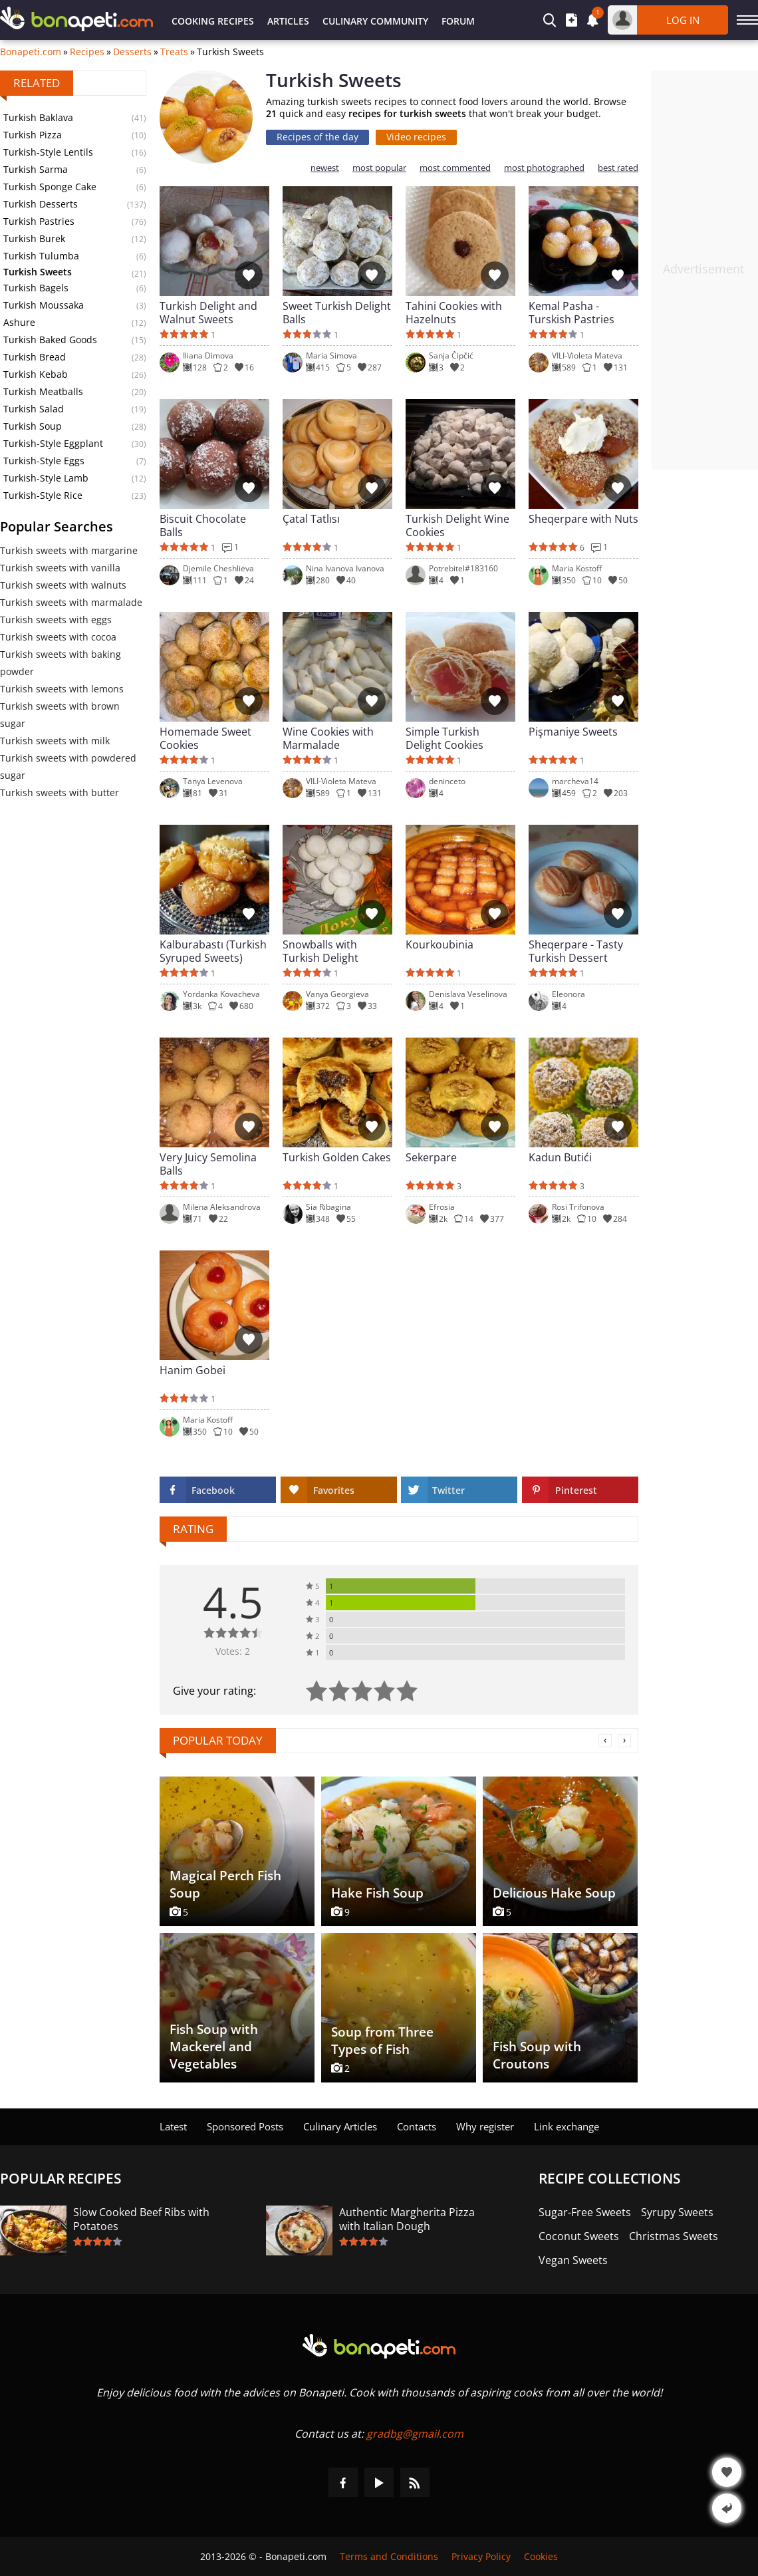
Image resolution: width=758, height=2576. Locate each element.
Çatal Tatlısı (311, 519)
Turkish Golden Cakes (337, 1158)
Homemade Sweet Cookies (205, 738)
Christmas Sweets (673, 2236)
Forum (458, 21)
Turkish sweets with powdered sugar (68, 767)
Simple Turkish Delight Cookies (444, 738)
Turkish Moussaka (43, 305)
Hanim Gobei (192, 1370)
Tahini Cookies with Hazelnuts (454, 312)
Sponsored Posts (245, 2126)
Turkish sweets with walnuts (63, 585)
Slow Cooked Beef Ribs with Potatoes (141, 2219)
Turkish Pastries (38, 221)
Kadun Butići (560, 1158)
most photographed (544, 168)
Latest (173, 2126)
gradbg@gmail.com (414, 2433)
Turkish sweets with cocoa (58, 637)
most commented (455, 168)
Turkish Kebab (35, 374)
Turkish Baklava (38, 117)
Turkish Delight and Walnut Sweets (208, 312)
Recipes (87, 52)
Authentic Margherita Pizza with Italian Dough (407, 2219)
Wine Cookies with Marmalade (328, 738)
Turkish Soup (32, 426)
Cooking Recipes (213, 21)
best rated (618, 168)
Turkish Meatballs (43, 391)
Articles (288, 21)
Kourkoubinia (439, 945)
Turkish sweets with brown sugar (60, 715)
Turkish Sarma (35, 169)
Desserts (132, 52)
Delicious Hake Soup (554, 1893)
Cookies (541, 2556)
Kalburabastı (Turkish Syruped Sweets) (213, 951)
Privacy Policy (481, 2556)
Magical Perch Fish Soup (225, 1884)
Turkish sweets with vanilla (60, 567)
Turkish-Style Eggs (43, 460)
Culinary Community (375, 21)
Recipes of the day (317, 136)
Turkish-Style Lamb (45, 478)
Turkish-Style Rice (42, 495)
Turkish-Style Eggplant (53, 443)
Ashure (19, 322)
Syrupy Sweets (677, 2212)
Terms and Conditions (389, 2556)
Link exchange (566, 2126)
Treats (174, 52)
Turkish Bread (34, 357)
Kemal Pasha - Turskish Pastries (571, 312)
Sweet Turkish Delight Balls (337, 312)
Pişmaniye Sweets (573, 732)
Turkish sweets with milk (55, 740)
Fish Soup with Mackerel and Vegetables (214, 2047)
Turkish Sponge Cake (49, 186)
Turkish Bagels (35, 287)
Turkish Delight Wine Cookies (457, 525)
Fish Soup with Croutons (537, 2055)
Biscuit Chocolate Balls (203, 525)
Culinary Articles (340, 2126)
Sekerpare (431, 1158)
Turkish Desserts (40, 204)
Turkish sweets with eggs (56, 619)
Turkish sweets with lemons (62, 688)
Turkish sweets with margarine (69, 550)
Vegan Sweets (573, 2260)
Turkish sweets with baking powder (60, 663)
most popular (379, 168)
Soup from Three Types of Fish (382, 2040)
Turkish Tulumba (41, 255)
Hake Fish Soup (377, 1893)
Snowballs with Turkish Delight (320, 951)
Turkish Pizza (32, 134)
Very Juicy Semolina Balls (208, 1164)
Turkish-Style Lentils (48, 152)
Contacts (416, 2126)
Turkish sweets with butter (59, 792)
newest (325, 168)
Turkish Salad (33, 408)
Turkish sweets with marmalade (71, 602)
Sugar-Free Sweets (585, 2212)
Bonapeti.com (30, 52)
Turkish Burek (34, 238)
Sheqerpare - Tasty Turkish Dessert (576, 951)
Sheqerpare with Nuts (583, 519)
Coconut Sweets (579, 2236)
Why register (485, 2126)
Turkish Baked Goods (50, 339)
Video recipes (416, 136)
